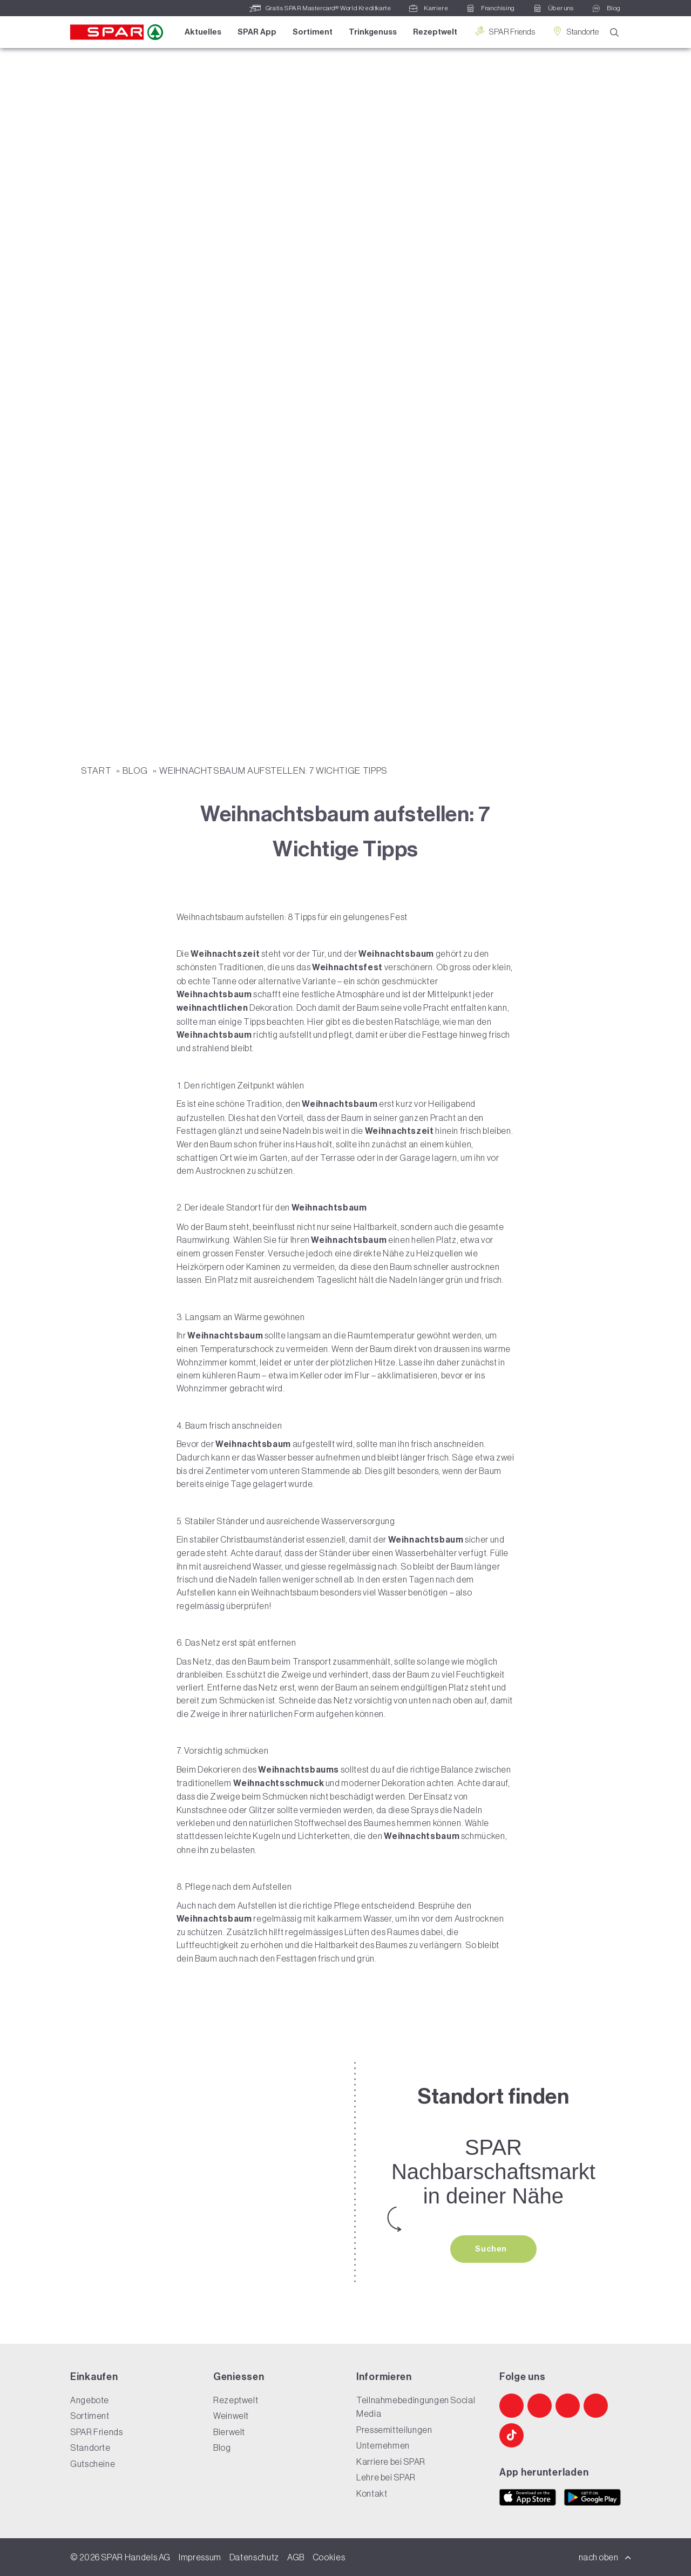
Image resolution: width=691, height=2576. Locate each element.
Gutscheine (92, 2464)
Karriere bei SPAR (390, 2461)
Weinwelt (231, 2416)
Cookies (329, 2557)
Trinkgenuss (373, 32)
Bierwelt (229, 2432)
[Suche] (614, 32)
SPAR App (257, 32)
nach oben (605, 2557)
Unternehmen (383, 2445)
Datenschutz (254, 2557)
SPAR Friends (504, 31)
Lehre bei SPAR (386, 2477)
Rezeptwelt (435, 32)
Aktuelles (203, 32)
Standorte (575, 31)
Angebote (89, 2400)
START (97, 770)
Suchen (492, 2249)
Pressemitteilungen (394, 2430)
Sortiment (313, 32)
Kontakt (371, 2493)
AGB (295, 2557)
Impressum (200, 2557)
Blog (136, 770)
